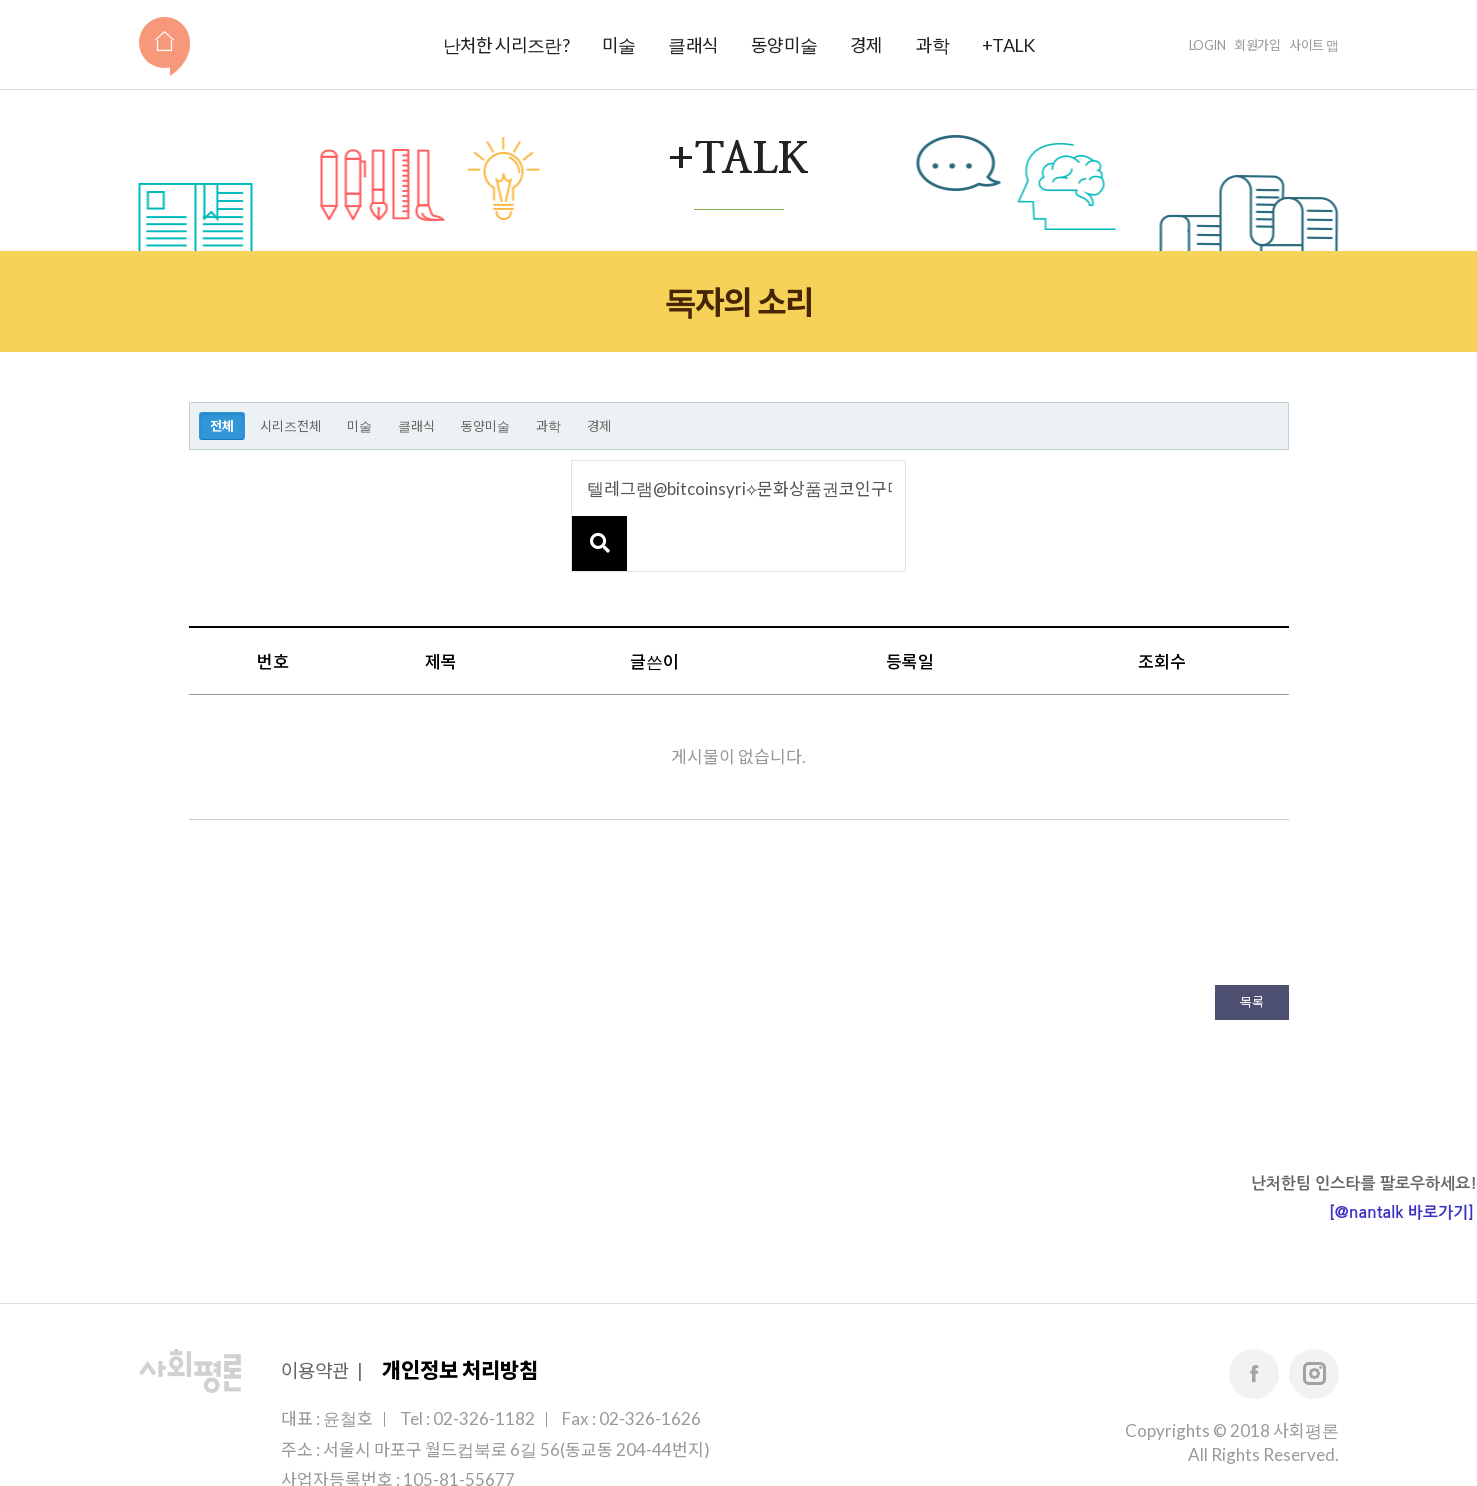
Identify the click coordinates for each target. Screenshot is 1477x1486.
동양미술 (784, 45)
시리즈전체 (290, 426)
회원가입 (1257, 45)
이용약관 (315, 1315)
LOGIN (1207, 45)
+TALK (1008, 45)
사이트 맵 (1314, 45)
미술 (619, 45)
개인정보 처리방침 (460, 1314)
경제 (866, 45)
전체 (222, 426)
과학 (933, 45)
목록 (1252, 947)
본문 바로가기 (0, 0)
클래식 (693, 45)
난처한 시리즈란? (506, 45)
